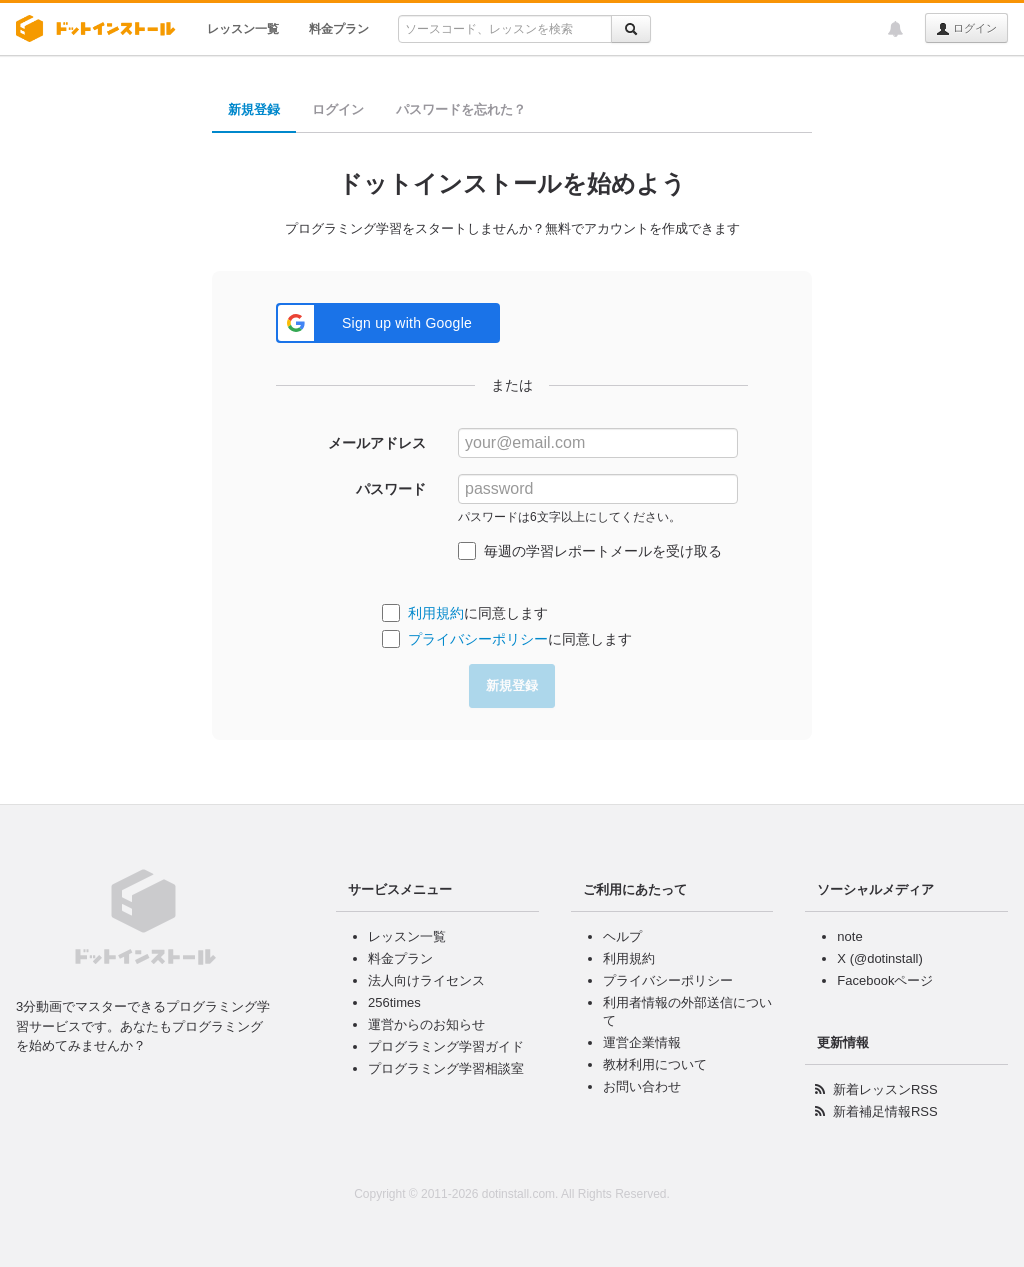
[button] (388, 323)
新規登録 (254, 109)
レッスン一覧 (243, 29)
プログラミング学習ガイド (446, 1046)
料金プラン (339, 29)
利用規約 (436, 613)
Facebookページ (885, 980)
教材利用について (655, 1064)
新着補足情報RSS (885, 1111)
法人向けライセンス (426, 980)
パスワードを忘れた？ (461, 109)
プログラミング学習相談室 (446, 1068)
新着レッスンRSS (885, 1089)
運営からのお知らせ (426, 1024)
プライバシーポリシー (478, 639)
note (849, 936)
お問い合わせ (642, 1086)
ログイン (966, 29)
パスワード (391, 489)
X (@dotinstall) (879, 958)
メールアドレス (377, 443)
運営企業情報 (642, 1042)
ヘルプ (622, 936)
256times (394, 1002)
